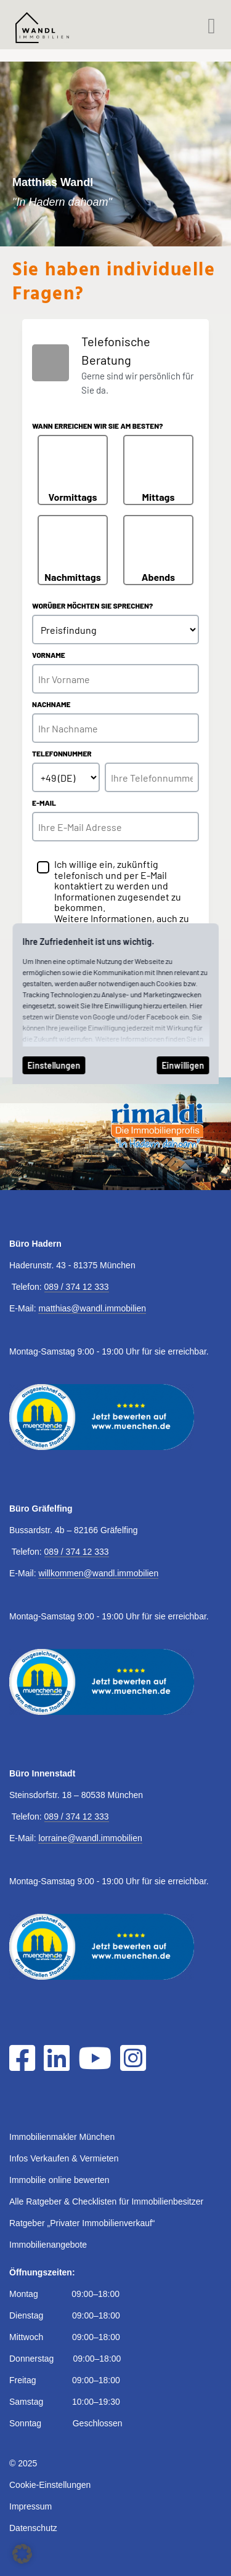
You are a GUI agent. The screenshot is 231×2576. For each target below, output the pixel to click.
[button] (22, 2554)
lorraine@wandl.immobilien (90, 1838)
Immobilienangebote (48, 2245)
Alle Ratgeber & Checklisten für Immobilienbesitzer (106, 2201)
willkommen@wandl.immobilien (98, 1573)
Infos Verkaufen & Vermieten (63, 2158)
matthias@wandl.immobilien (92, 1308)
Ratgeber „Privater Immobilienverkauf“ (82, 2223)
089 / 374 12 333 (76, 1287)
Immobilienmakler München (62, 2137)
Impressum (30, 2506)
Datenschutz (33, 2528)
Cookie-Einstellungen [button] (50, 2485)
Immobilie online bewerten (59, 2180)
